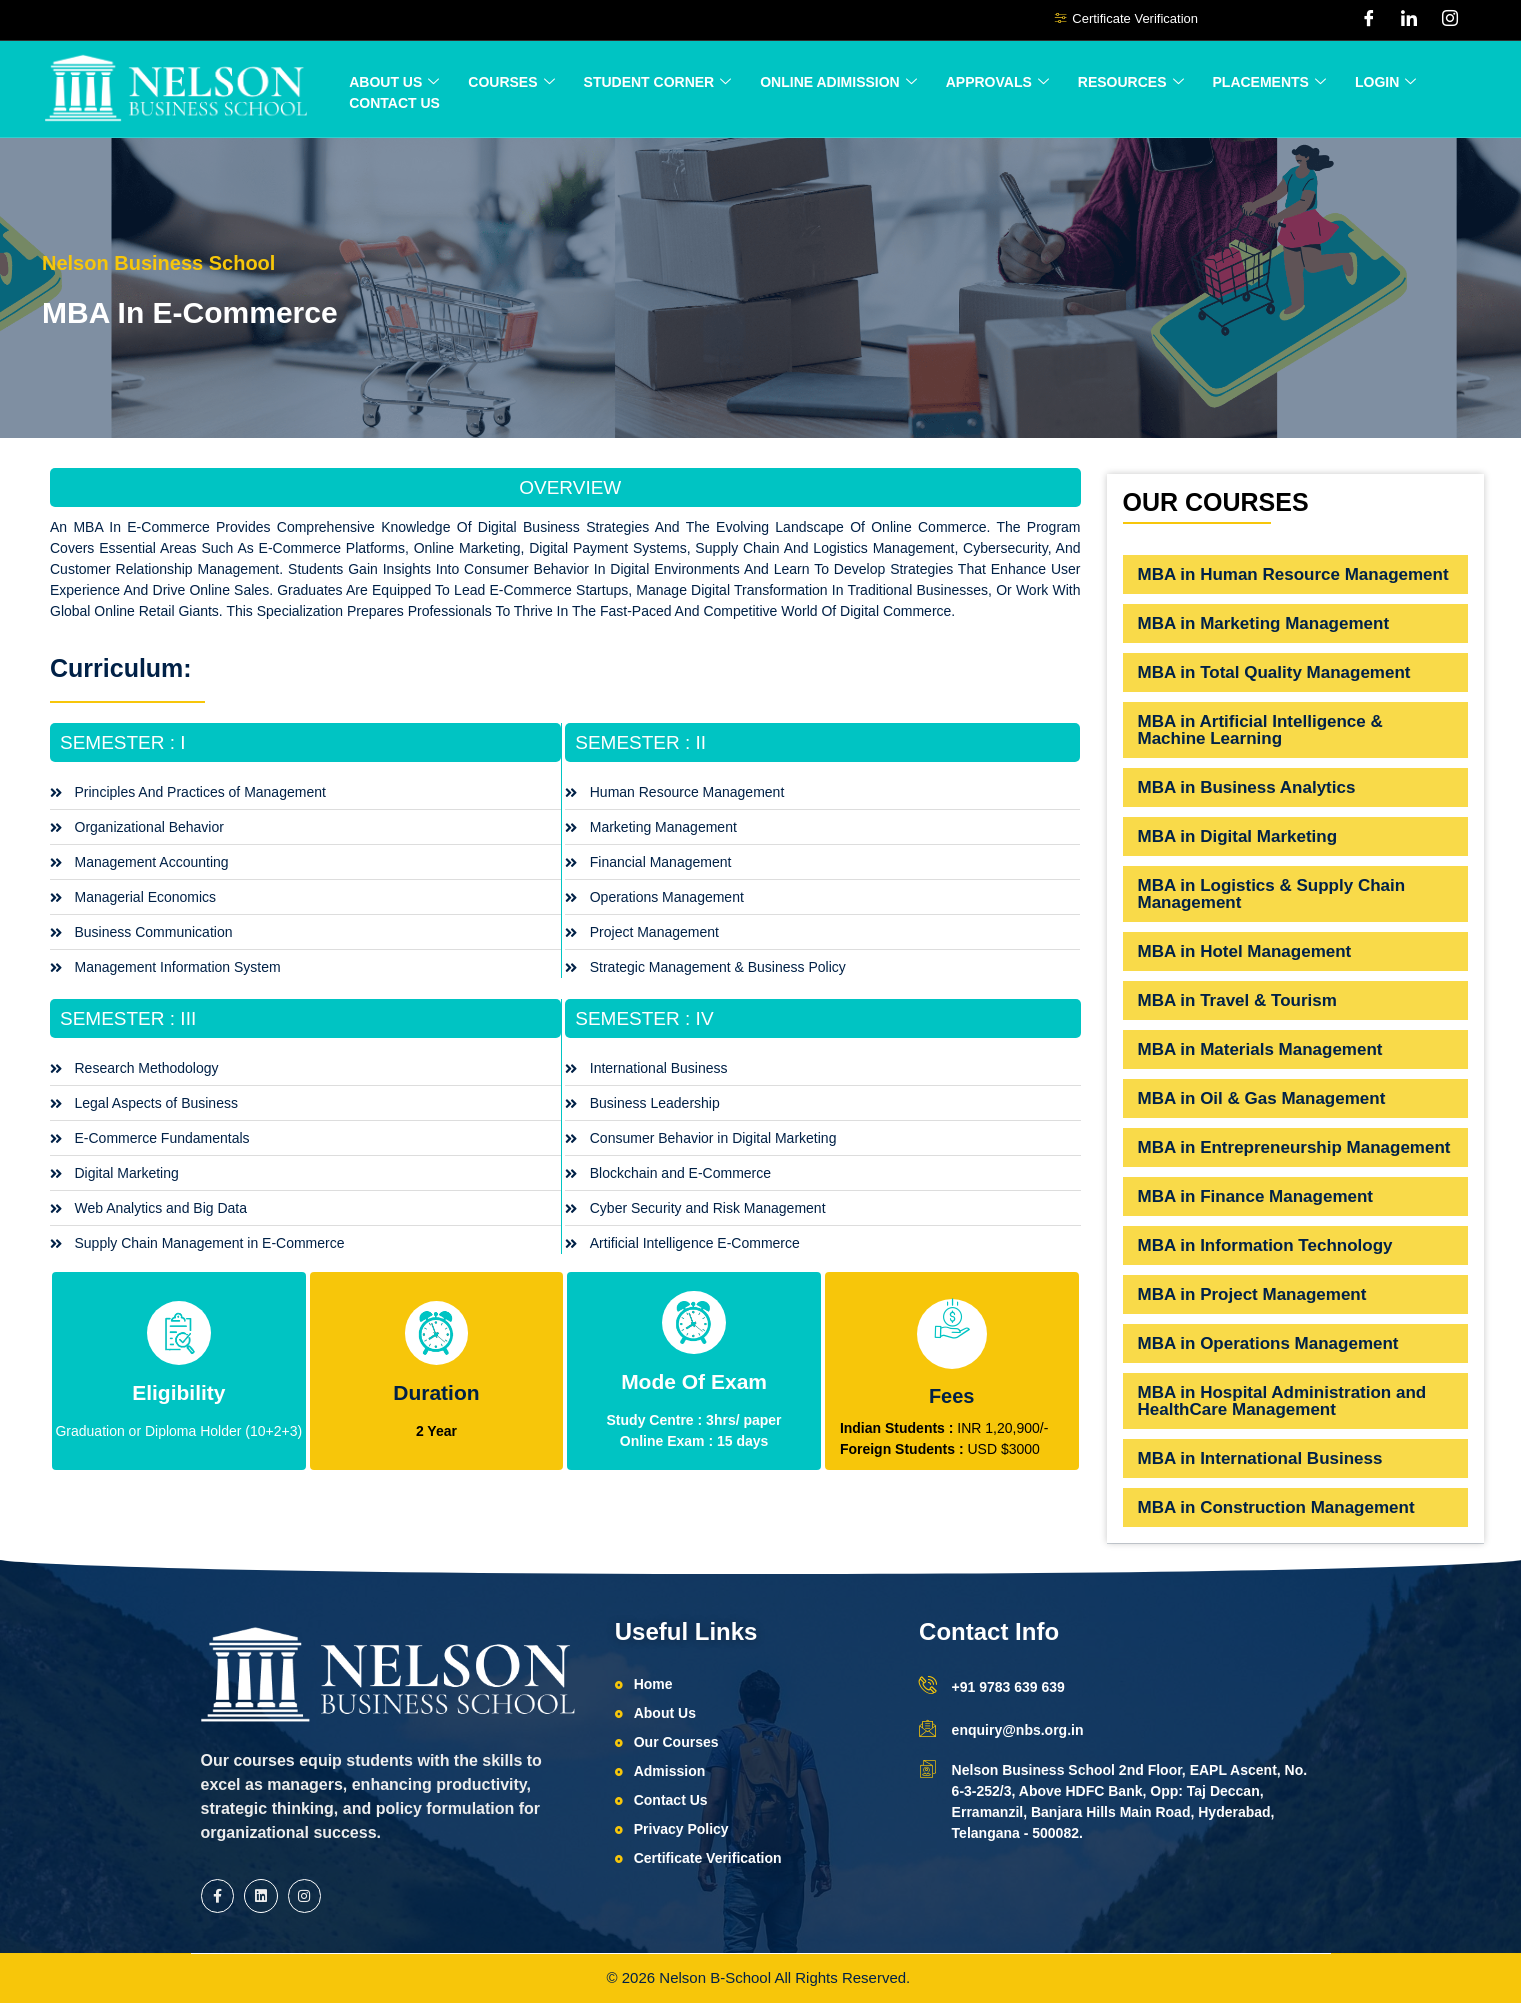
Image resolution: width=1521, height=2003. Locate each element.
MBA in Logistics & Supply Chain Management (1272, 894)
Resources (1131, 82)
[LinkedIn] (1409, 20)
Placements (1269, 82)
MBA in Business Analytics (1247, 787)
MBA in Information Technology (1265, 1245)
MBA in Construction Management (1276, 1507)
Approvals (997, 82)
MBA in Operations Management (1268, 1343)
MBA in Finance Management (1256, 1196)
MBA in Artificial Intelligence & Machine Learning (1260, 730)
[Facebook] (1369, 20)
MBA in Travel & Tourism (1237, 1000)
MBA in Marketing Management (1264, 623)
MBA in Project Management (1252, 1294)
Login (1385, 82)
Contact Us (394, 103)
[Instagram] (1450, 20)
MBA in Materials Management (1260, 1049)
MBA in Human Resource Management (1293, 574)
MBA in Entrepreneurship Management (1294, 1147)
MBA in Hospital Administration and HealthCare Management (1282, 1401)
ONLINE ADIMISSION (838, 82)
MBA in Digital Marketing (1238, 836)
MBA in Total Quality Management (1274, 672)
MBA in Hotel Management (1245, 951)
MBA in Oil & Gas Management (1262, 1098)
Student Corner (658, 82)
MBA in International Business (1260, 1458)
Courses (511, 82)
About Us (394, 82)
